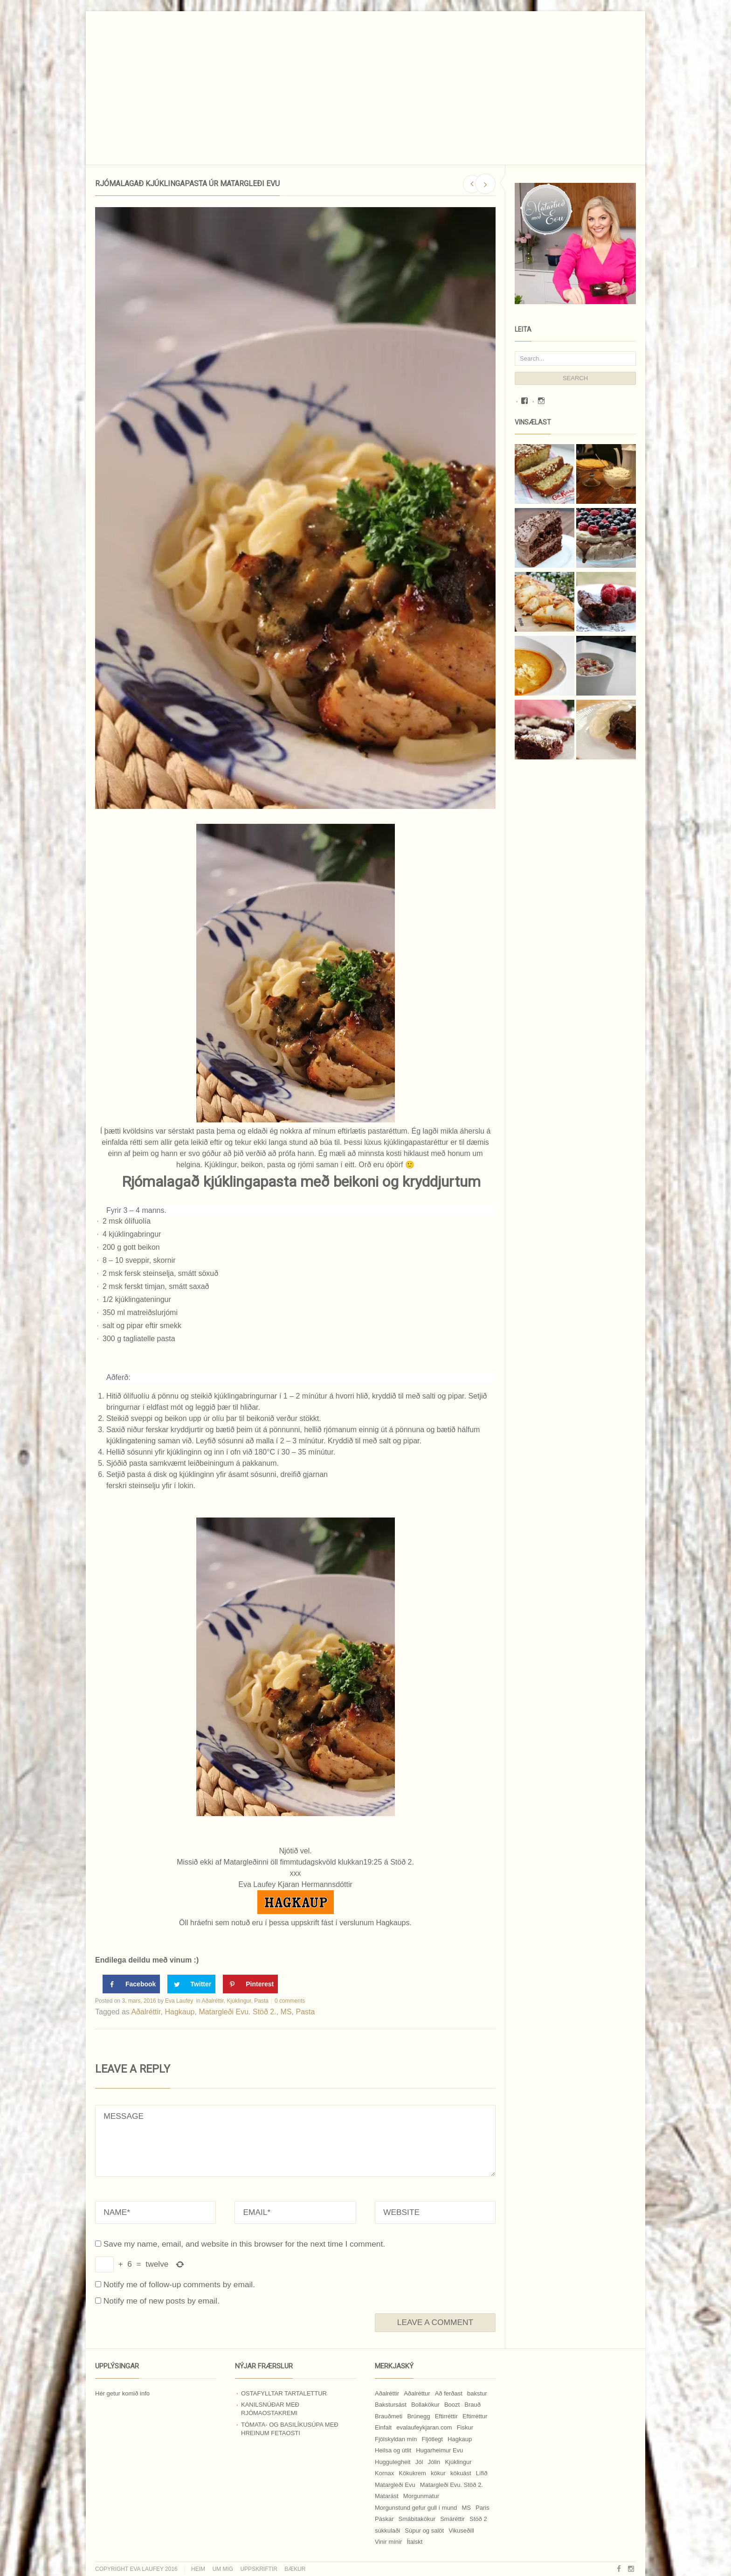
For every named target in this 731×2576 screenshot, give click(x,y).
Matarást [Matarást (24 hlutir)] (387, 2495)
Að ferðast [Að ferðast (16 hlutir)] (448, 2393)
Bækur (294, 2569)
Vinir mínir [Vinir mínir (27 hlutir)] (388, 2541)
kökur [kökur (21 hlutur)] (438, 2473)
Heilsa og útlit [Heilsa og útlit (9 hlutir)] (393, 2450)
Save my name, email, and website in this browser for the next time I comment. (244, 2244)
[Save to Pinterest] (250, 1984)
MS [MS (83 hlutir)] (466, 2507)
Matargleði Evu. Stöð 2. (237, 2012)
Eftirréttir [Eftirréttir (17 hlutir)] (446, 2416)
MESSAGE (295, 2141)
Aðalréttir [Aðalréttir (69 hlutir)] (387, 2393)
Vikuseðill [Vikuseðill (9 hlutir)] (461, 2530)
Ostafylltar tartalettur (284, 2393)
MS (286, 2012)
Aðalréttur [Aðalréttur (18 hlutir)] (417, 2393)
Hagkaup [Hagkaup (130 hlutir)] (460, 2439)
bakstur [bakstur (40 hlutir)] (477, 2393)
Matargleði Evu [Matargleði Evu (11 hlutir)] (395, 2484)
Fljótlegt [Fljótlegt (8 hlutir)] (432, 2439)
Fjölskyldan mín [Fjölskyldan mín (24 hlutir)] (396, 2439)
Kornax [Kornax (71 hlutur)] (384, 2473)
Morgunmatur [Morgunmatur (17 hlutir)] (421, 2495)
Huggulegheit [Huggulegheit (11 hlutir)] (393, 2461)
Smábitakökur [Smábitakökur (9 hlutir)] (417, 2518)
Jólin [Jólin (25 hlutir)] (434, 2461)
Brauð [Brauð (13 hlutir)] (472, 2404)
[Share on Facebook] (131, 1984)
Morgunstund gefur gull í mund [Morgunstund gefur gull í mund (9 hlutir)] (416, 2507)
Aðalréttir (213, 2001)
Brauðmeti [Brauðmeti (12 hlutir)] (388, 2416)
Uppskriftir (258, 2569)
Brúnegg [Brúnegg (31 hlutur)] (418, 2416)
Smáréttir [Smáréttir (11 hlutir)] (452, 2518)
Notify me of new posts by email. (161, 2300)
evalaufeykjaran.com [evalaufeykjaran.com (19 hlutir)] (424, 2427)
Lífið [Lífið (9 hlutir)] (482, 2473)
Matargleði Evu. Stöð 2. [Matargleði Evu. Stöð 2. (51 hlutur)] (451, 2484)
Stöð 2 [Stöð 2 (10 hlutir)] (478, 2518)
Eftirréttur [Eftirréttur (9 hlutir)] (474, 2416)
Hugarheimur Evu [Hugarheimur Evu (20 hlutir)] (439, 2450)
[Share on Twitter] (191, 1984)
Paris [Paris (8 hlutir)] (483, 2507)
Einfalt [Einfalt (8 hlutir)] (383, 2427)
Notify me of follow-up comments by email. (179, 2284)
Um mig (222, 2569)
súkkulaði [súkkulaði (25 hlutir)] (387, 2530)
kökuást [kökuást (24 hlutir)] (460, 2473)
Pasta (261, 2001)
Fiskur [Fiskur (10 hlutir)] (465, 2427)
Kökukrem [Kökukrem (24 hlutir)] (412, 2473)
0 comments (290, 2001)
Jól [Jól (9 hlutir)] (419, 2461)
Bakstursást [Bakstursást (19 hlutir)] (391, 2404)
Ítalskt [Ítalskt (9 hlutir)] (414, 2541)
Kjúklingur (239, 2001)
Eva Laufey (179, 2001)
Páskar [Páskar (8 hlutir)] (384, 2518)
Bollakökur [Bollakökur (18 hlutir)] (425, 2404)
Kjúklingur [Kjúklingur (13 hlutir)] (458, 2461)
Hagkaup (179, 2012)
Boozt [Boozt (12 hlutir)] (452, 2404)
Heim (198, 2569)
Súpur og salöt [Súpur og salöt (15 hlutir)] (424, 2530)
